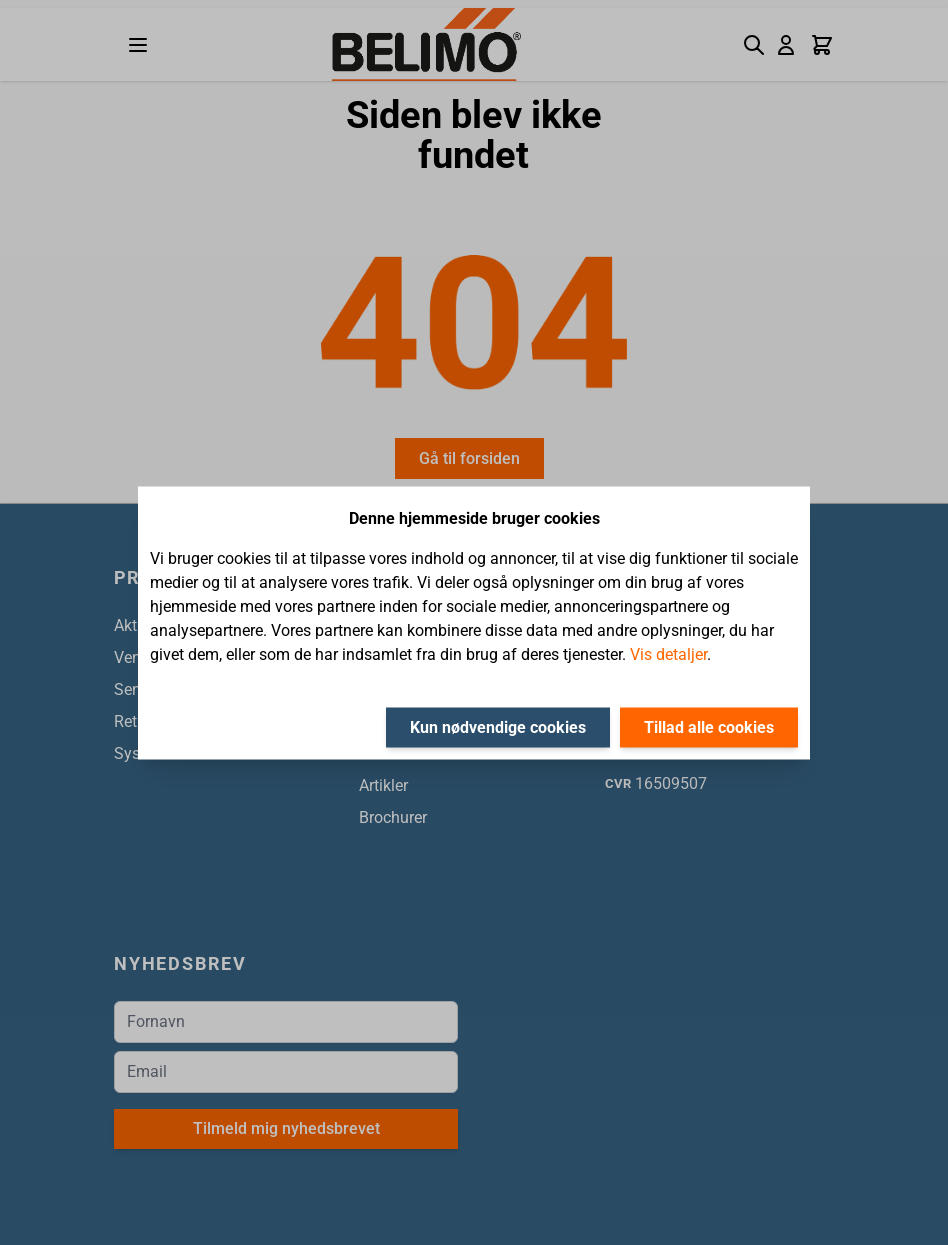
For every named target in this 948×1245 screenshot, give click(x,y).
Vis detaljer (668, 653)
